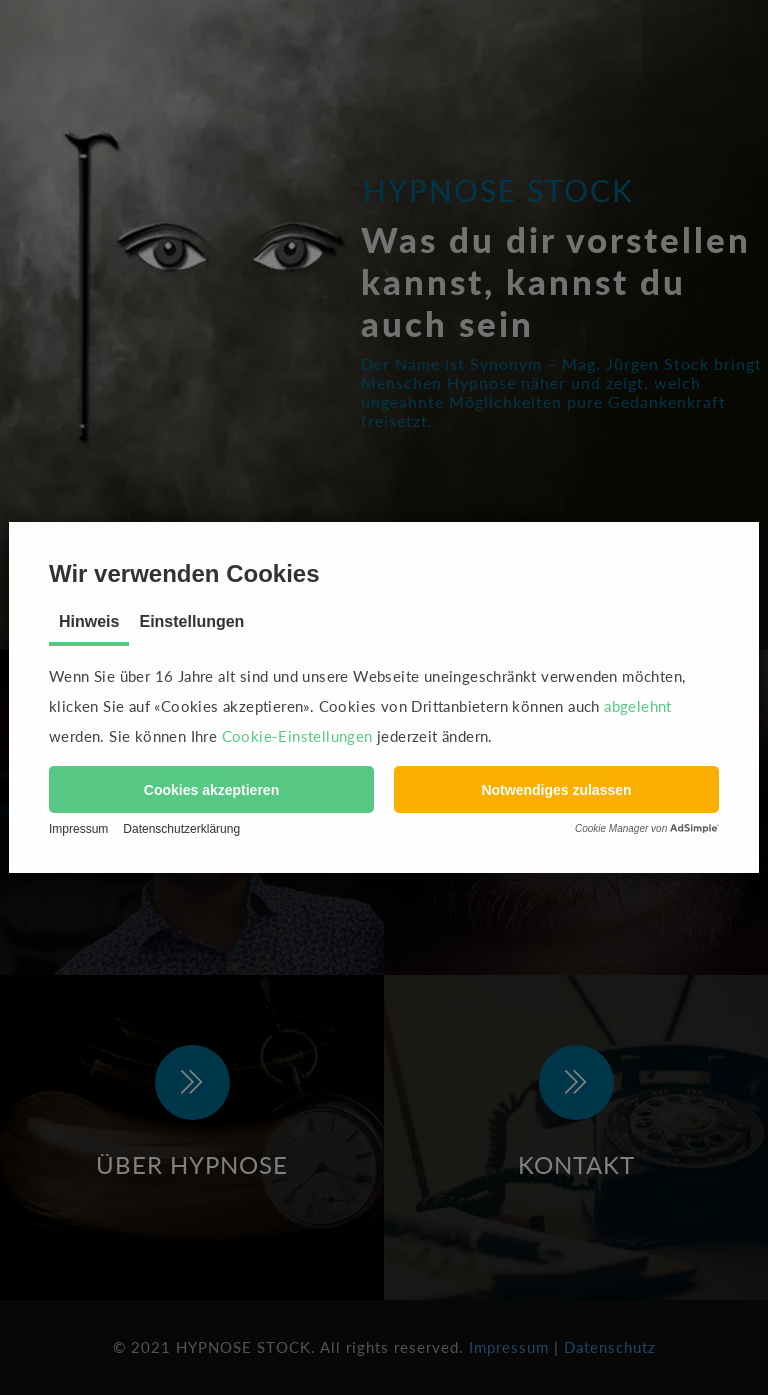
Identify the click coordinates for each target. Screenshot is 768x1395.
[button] (211, 789)
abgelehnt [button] (638, 706)
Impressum (78, 829)
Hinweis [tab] (89, 621)
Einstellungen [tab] (191, 621)
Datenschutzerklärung (181, 829)
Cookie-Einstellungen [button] (297, 736)
